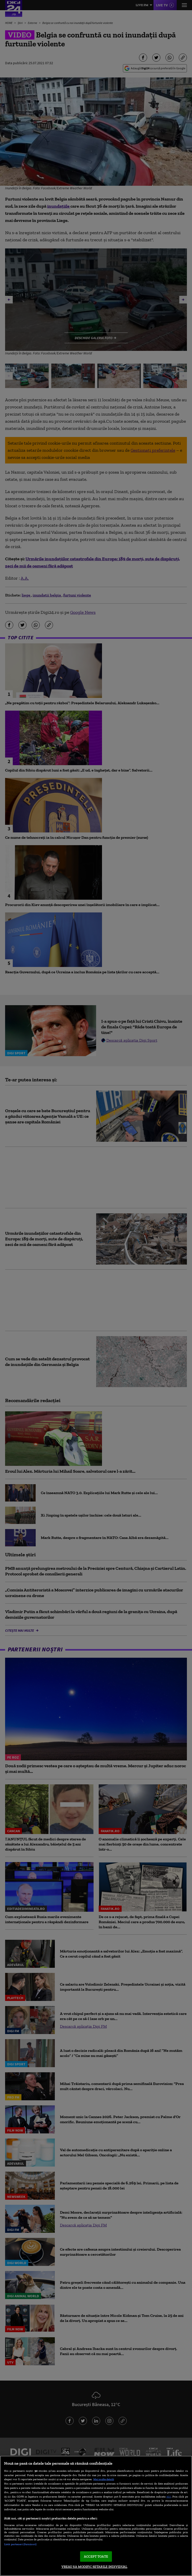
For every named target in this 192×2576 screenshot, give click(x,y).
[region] (96, 2516)
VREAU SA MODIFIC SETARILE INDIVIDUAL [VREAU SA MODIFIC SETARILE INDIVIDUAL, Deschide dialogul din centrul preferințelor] (94, 2567)
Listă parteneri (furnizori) (20, 2544)
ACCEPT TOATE (96, 2556)
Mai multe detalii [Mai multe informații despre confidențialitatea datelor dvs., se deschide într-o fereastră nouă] (103, 2479)
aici (169, 2496)
